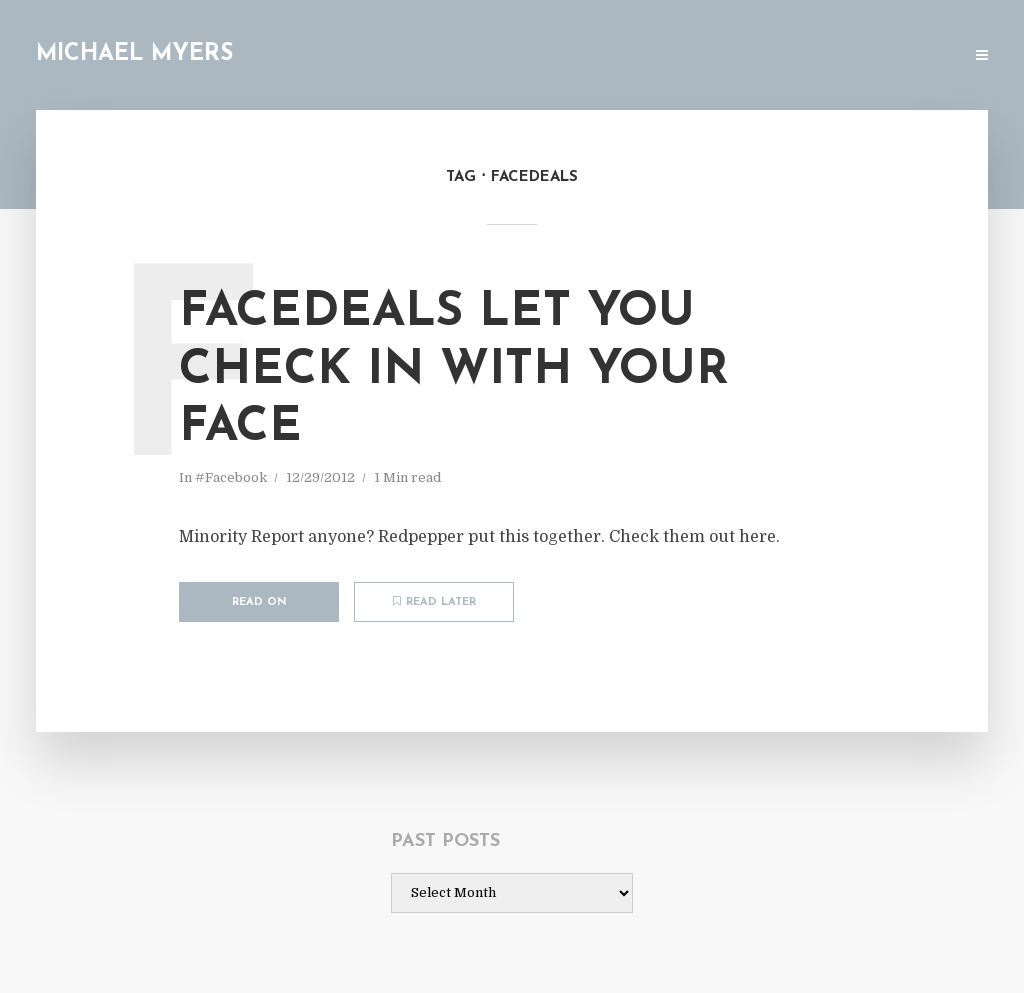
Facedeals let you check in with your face (454, 370)
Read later (434, 602)
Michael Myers (134, 54)
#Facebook (231, 477)
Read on (259, 602)
